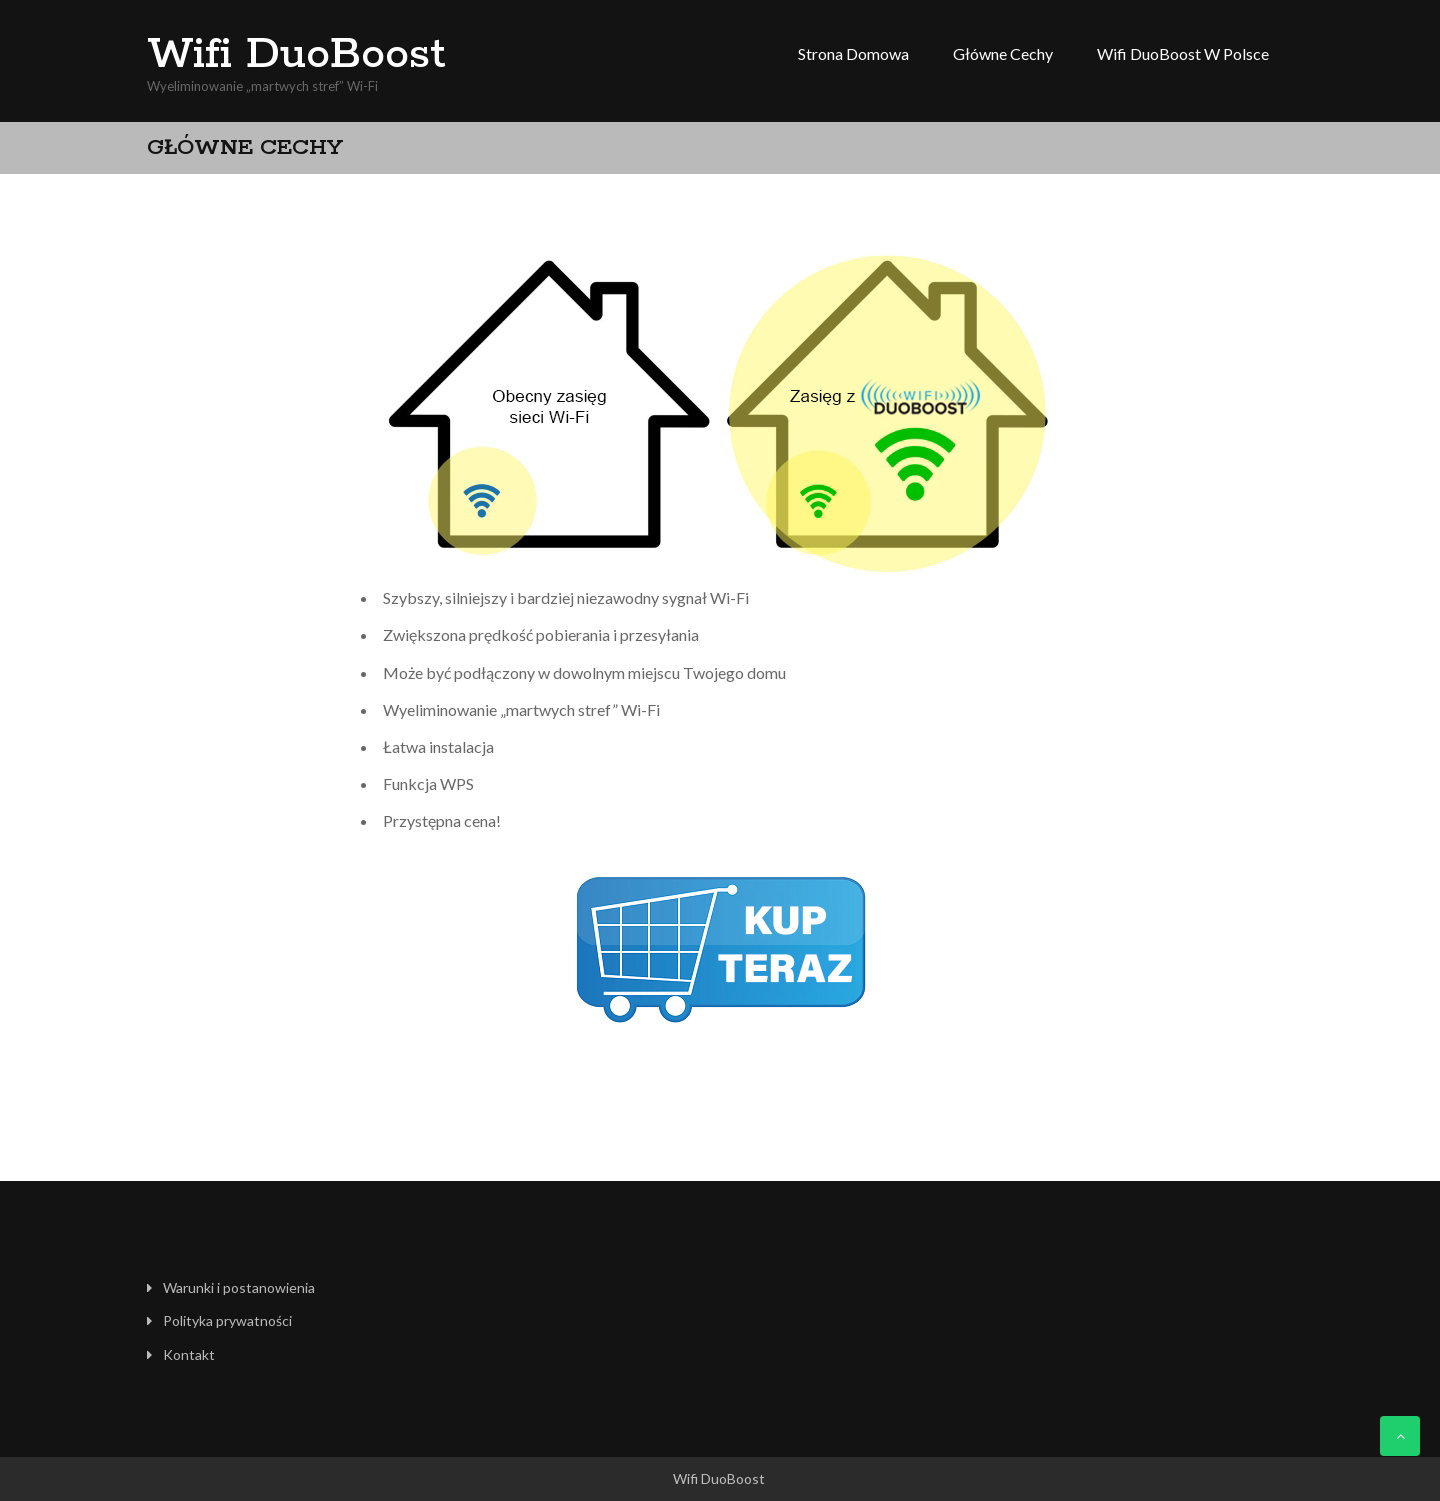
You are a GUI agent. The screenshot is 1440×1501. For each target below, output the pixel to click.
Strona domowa (853, 53)
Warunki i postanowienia (239, 1287)
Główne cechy (1003, 53)
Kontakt (189, 1354)
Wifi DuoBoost (296, 55)
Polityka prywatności (227, 1320)
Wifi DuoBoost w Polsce (1183, 53)
